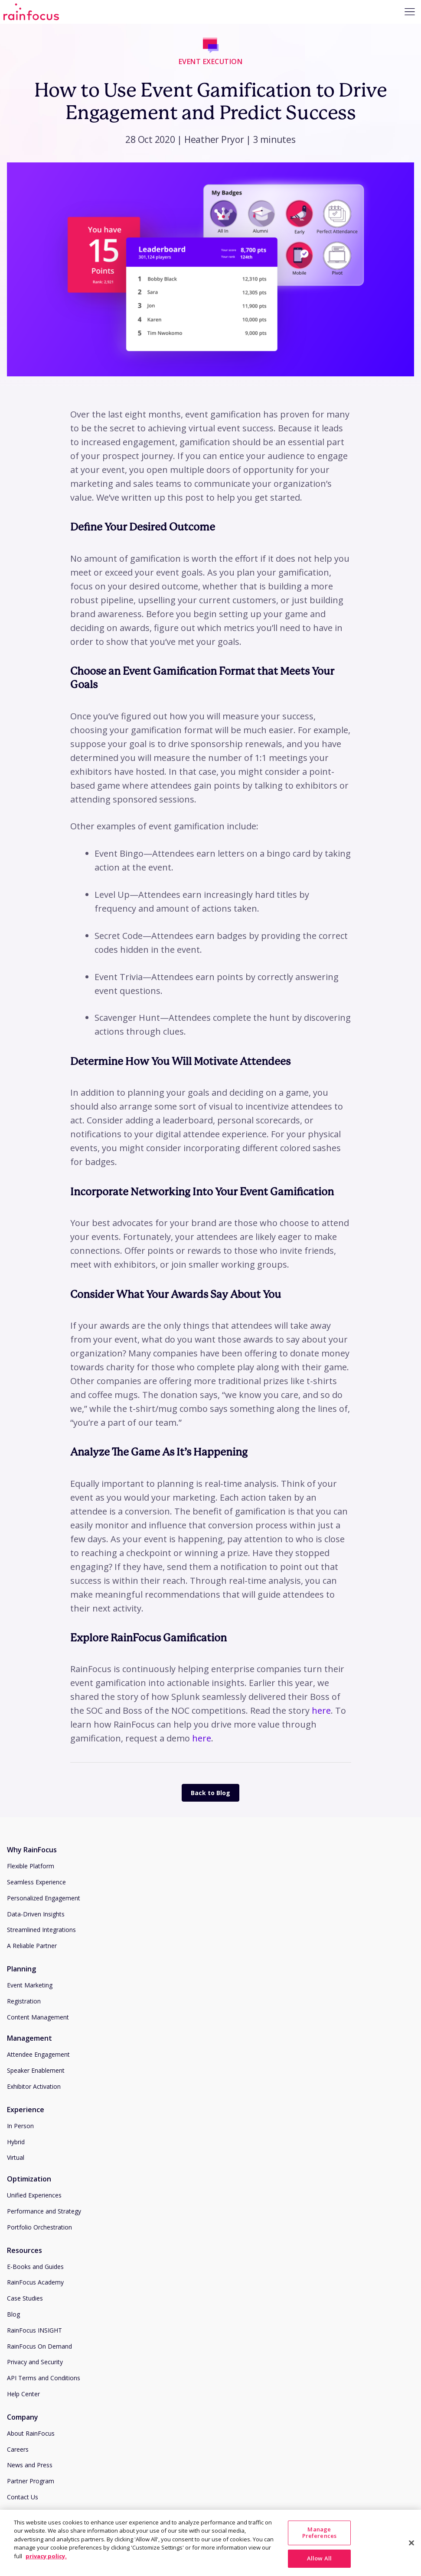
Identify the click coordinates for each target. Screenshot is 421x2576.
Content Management (38, 2017)
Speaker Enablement (36, 2070)
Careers (18, 2449)
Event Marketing (29, 1985)
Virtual (15, 2157)
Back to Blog (210, 1793)
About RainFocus (31, 2433)
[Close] (411, 2563)
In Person (20, 2126)
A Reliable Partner (32, 1946)
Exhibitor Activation (34, 2086)
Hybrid (16, 2142)
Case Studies (25, 2298)
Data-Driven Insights (36, 1914)
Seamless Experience (36, 1882)
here (321, 1710)
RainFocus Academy (35, 2282)
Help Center (23, 2394)
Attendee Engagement (38, 2054)
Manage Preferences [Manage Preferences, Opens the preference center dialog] (319, 2553)
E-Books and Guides (35, 2266)
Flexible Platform (30, 1866)
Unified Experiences (34, 2195)
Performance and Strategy (44, 2211)
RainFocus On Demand (39, 2346)
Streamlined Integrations (41, 1930)
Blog (13, 2314)
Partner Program (30, 2481)
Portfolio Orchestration (39, 2227)
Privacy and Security (35, 2362)
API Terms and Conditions (43, 2378)
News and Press (29, 2465)
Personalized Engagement (43, 1898)
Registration (24, 2001)
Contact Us (22, 2497)
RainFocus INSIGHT (34, 2330)
